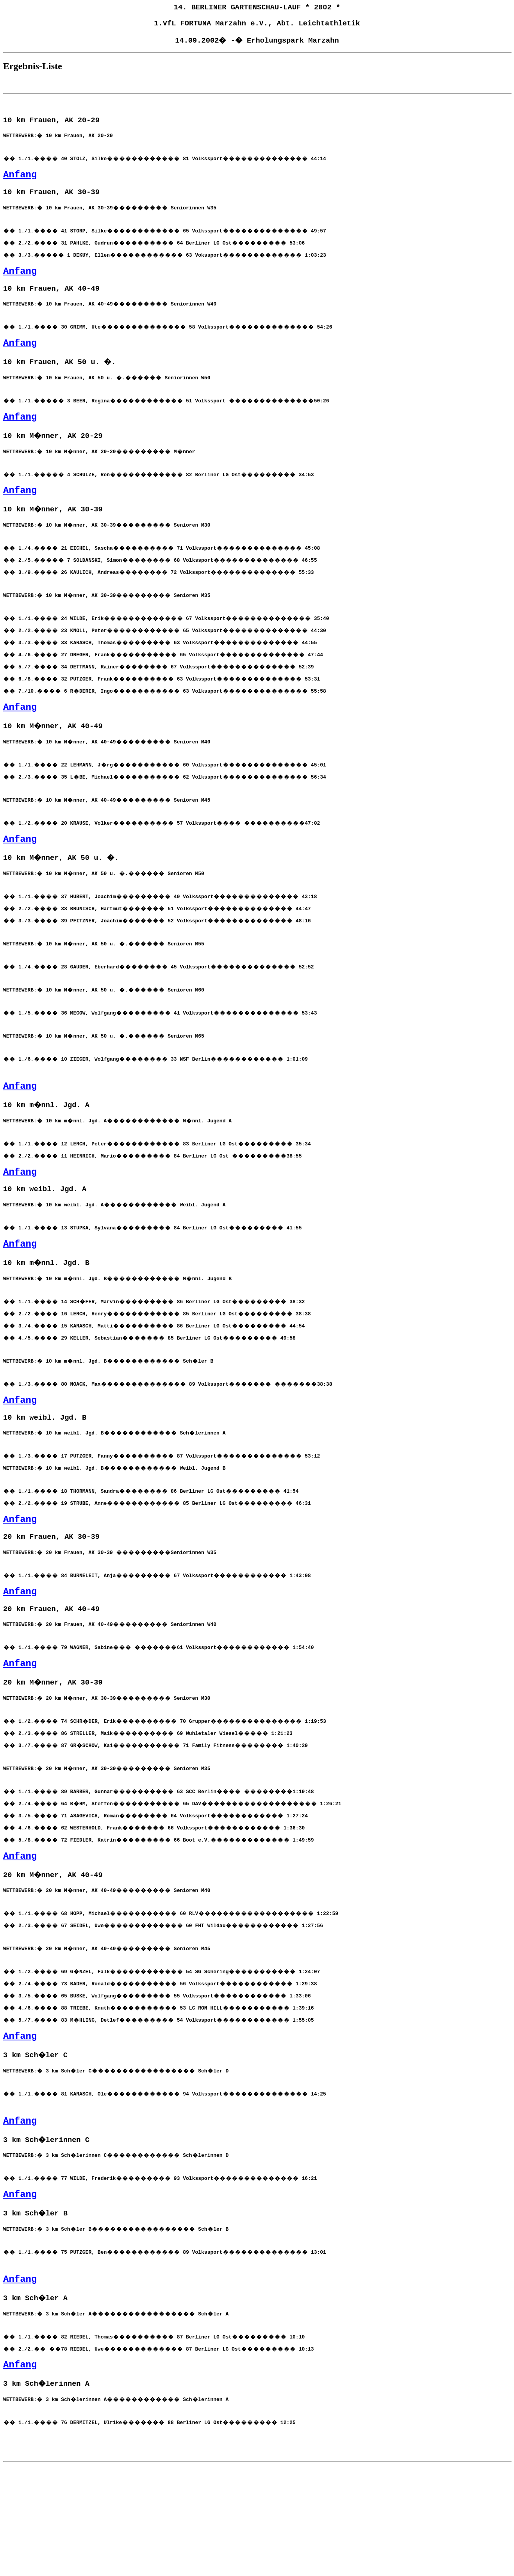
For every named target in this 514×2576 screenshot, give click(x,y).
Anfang (20, 180)
